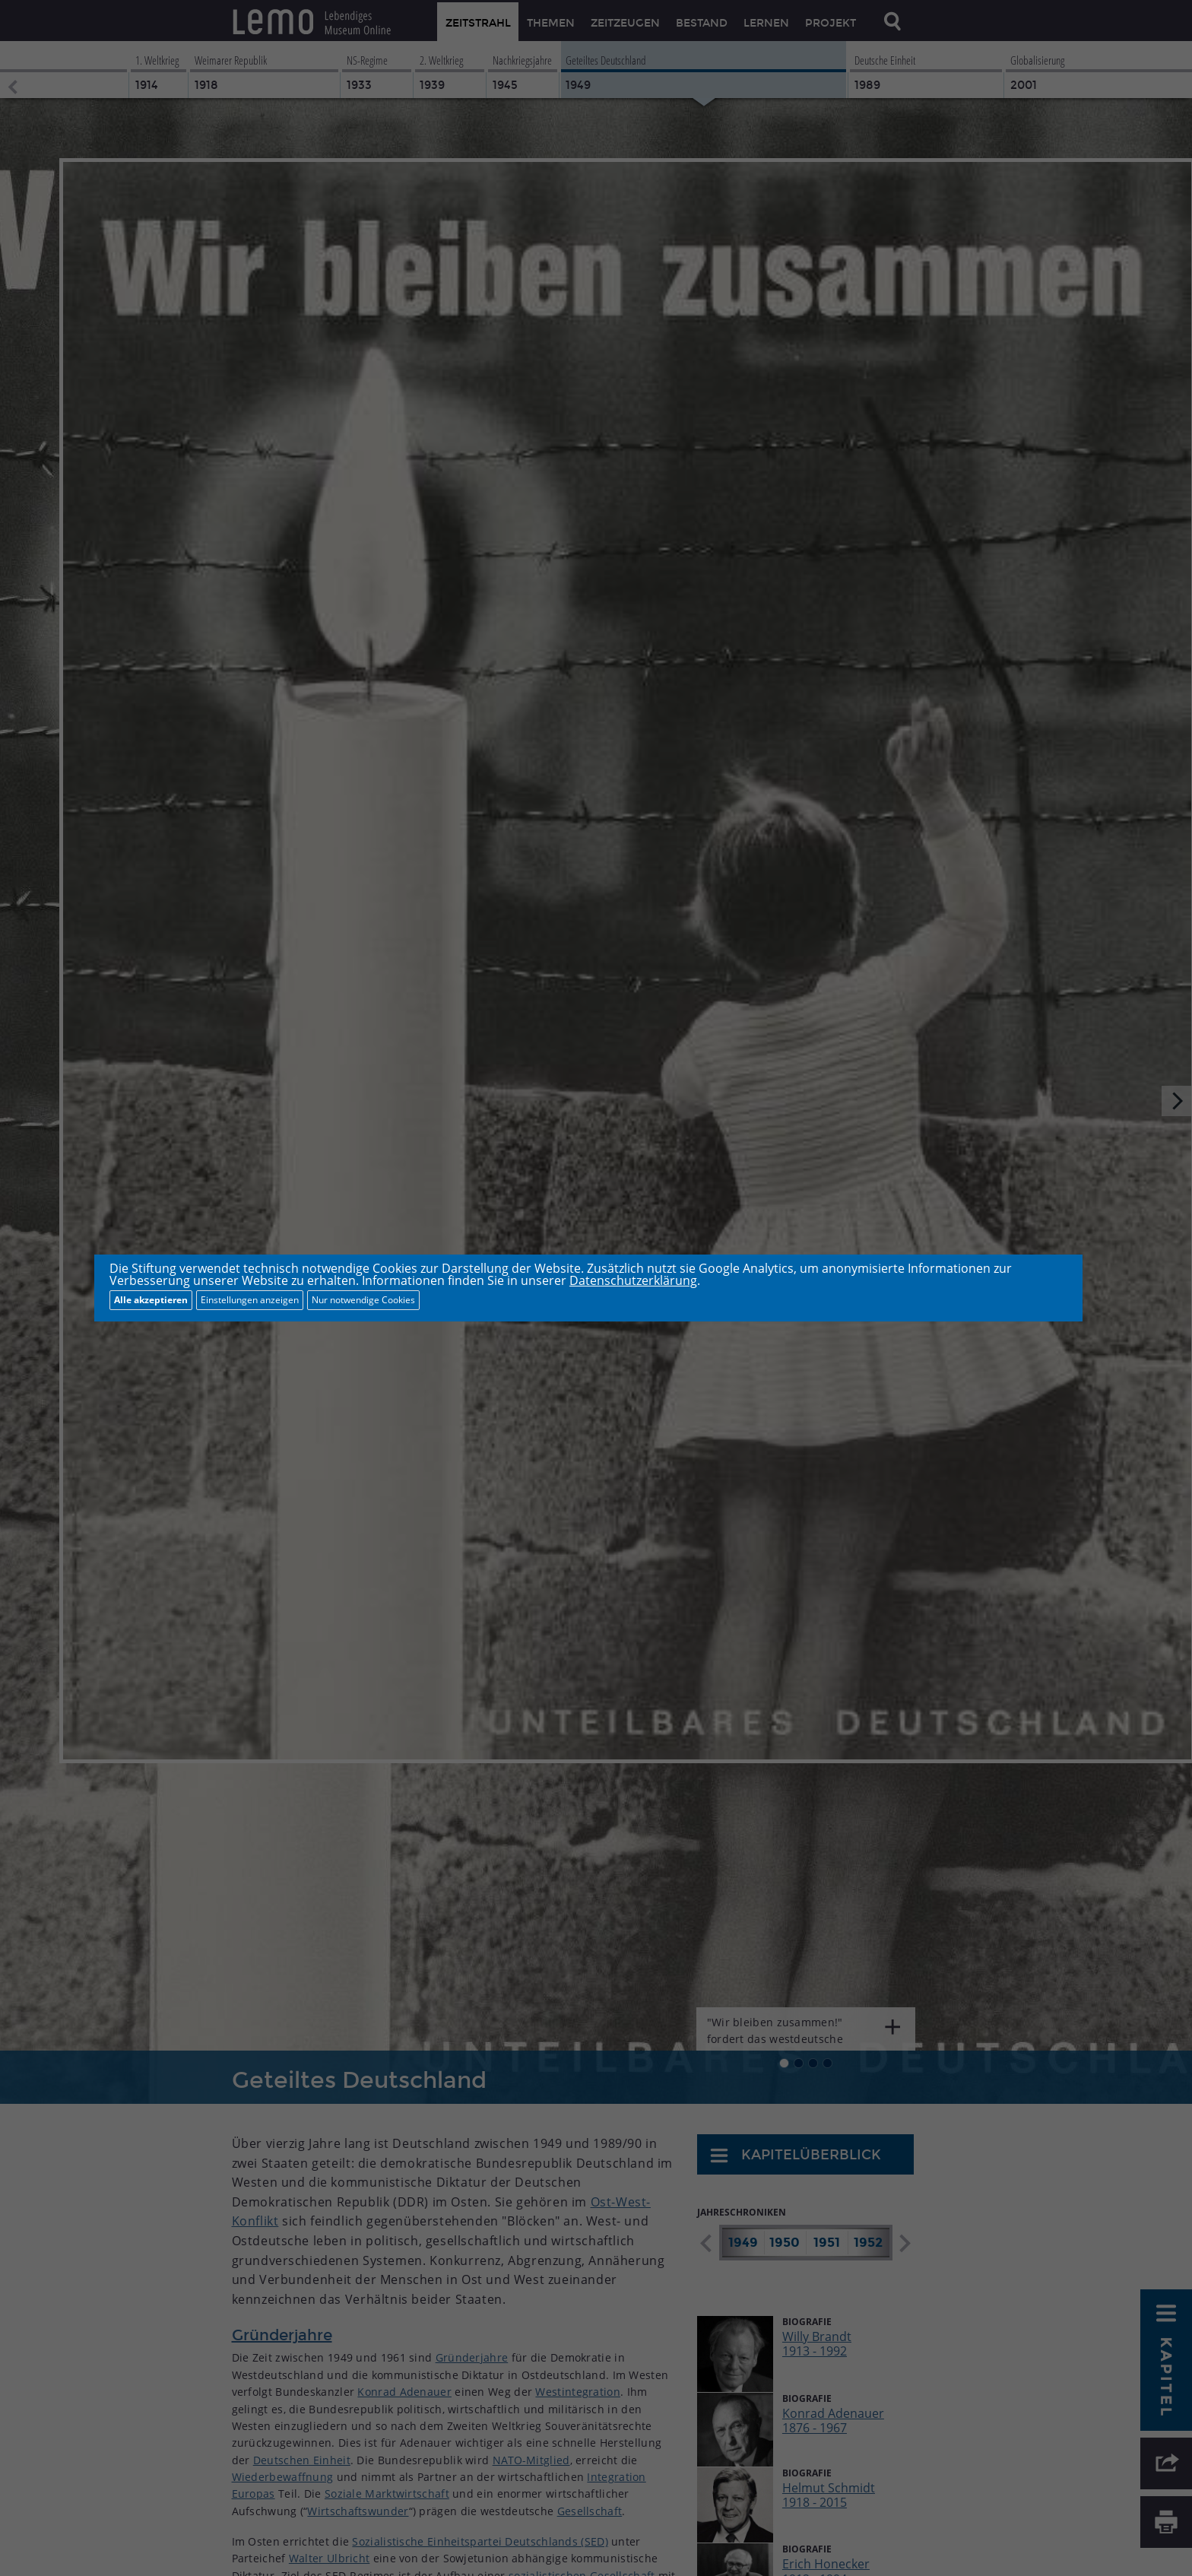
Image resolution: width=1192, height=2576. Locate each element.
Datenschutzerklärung (633, 1280)
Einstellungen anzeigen (250, 1299)
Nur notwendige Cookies (363, 1299)
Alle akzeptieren (151, 1299)
